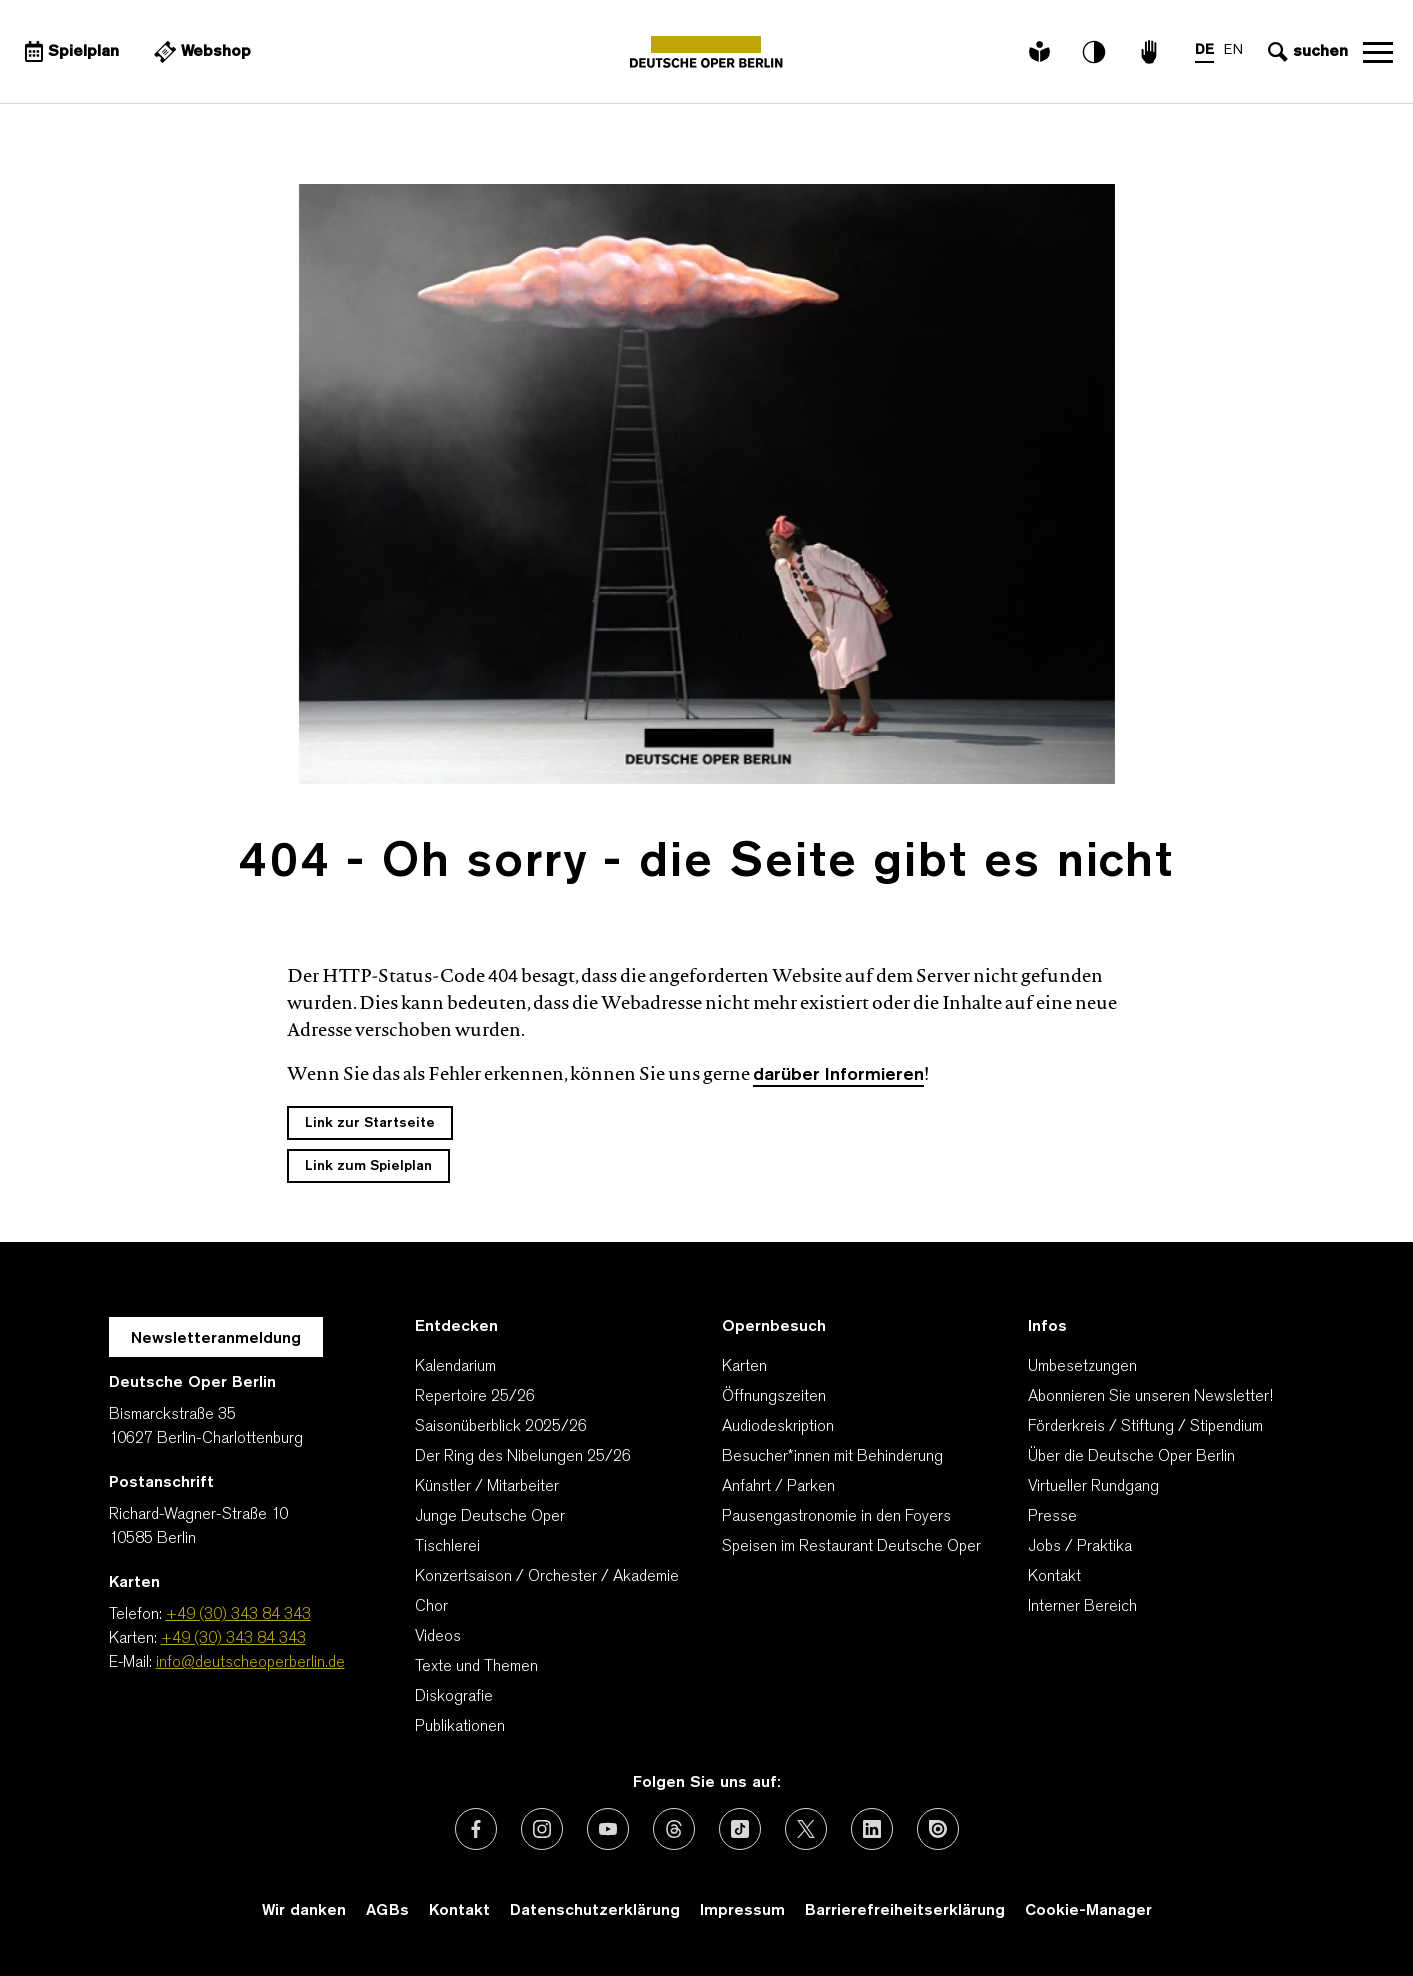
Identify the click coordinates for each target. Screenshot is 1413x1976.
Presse (1052, 1517)
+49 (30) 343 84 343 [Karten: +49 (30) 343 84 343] (233, 1639)
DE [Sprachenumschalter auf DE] (1204, 50)
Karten (744, 1367)
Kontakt (1054, 1577)
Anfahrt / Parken (778, 1487)
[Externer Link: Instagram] (542, 1829)
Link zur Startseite (370, 1123)
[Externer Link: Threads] (674, 1829)
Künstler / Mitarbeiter (487, 1487)
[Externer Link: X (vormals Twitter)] (806, 1829)
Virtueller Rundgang (1093, 1487)
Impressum (742, 1911)
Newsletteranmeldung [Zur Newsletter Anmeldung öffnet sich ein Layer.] (216, 1339)
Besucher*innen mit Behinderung (832, 1457)
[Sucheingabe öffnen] (1305, 52)
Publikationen (460, 1727)
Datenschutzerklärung (595, 1911)
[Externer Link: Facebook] (476, 1829)
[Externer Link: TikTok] (740, 1829)
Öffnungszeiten (774, 1397)
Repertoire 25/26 (475, 1397)
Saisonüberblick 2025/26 (501, 1427)
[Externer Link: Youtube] (608, 1829)
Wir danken (304, 1911)
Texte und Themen (476, 1667)
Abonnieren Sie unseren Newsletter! (1150, 1397)
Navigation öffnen (1378, 52)
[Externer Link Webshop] (200, 52)
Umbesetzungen (1082, 1367)
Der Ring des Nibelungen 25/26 (523, 1457)
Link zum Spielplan (368, 1166)
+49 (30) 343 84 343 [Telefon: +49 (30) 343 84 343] (238, 1615)
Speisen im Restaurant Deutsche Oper (851, 1547)
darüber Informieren (838, 1075)
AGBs (387, 1911)
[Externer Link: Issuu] (938, 1829)
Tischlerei (447, 1547)
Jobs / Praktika (1080, 1547)
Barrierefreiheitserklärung (905, 1911)
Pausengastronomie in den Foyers (836, 1517)
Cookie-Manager (1088, 1911)
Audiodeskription (778, 1427)
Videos (438, 1637)
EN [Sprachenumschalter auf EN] (1233, 50)
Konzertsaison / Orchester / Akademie (547, 1577)
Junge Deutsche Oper (490, 1517)
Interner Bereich (1082, 1607)
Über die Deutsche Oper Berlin (1131, 1457)
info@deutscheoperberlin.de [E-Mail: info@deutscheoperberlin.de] (250, 1663)
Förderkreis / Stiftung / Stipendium (1145, 1427)
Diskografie (454, 1697)
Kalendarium (455, 1367)
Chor (431, 1607)
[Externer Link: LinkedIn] (872, 1829)
